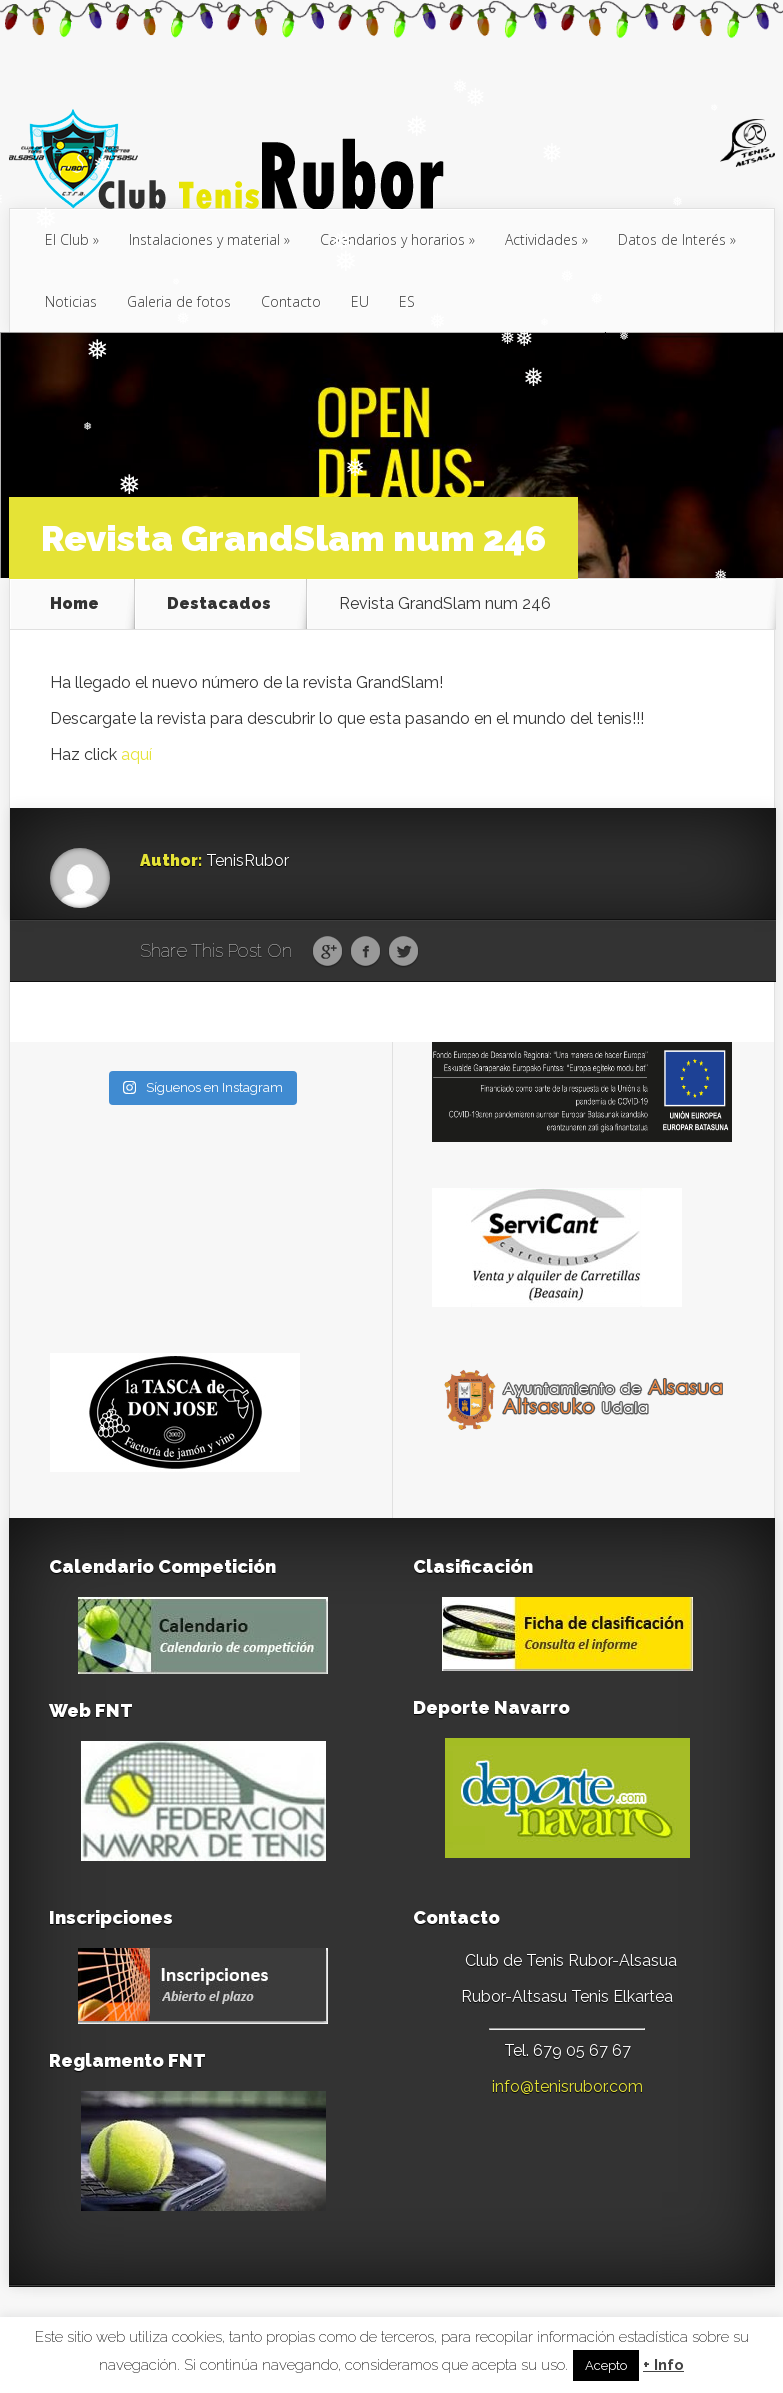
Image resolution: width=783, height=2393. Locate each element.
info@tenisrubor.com (567, 2086)
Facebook (365, 952)
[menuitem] (360, 302)
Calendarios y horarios (392, 239)
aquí (136, 754)
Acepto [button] (606, 2365)
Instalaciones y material (204, 239)
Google (327, 952)
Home (74, 604)
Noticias (71, 301)
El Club (67, 239)
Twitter (403, 952)
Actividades (541, 239)
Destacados (219, 604)
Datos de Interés (672, 239)
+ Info (663, 2365)
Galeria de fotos (179, 301)
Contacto (291, 301)
